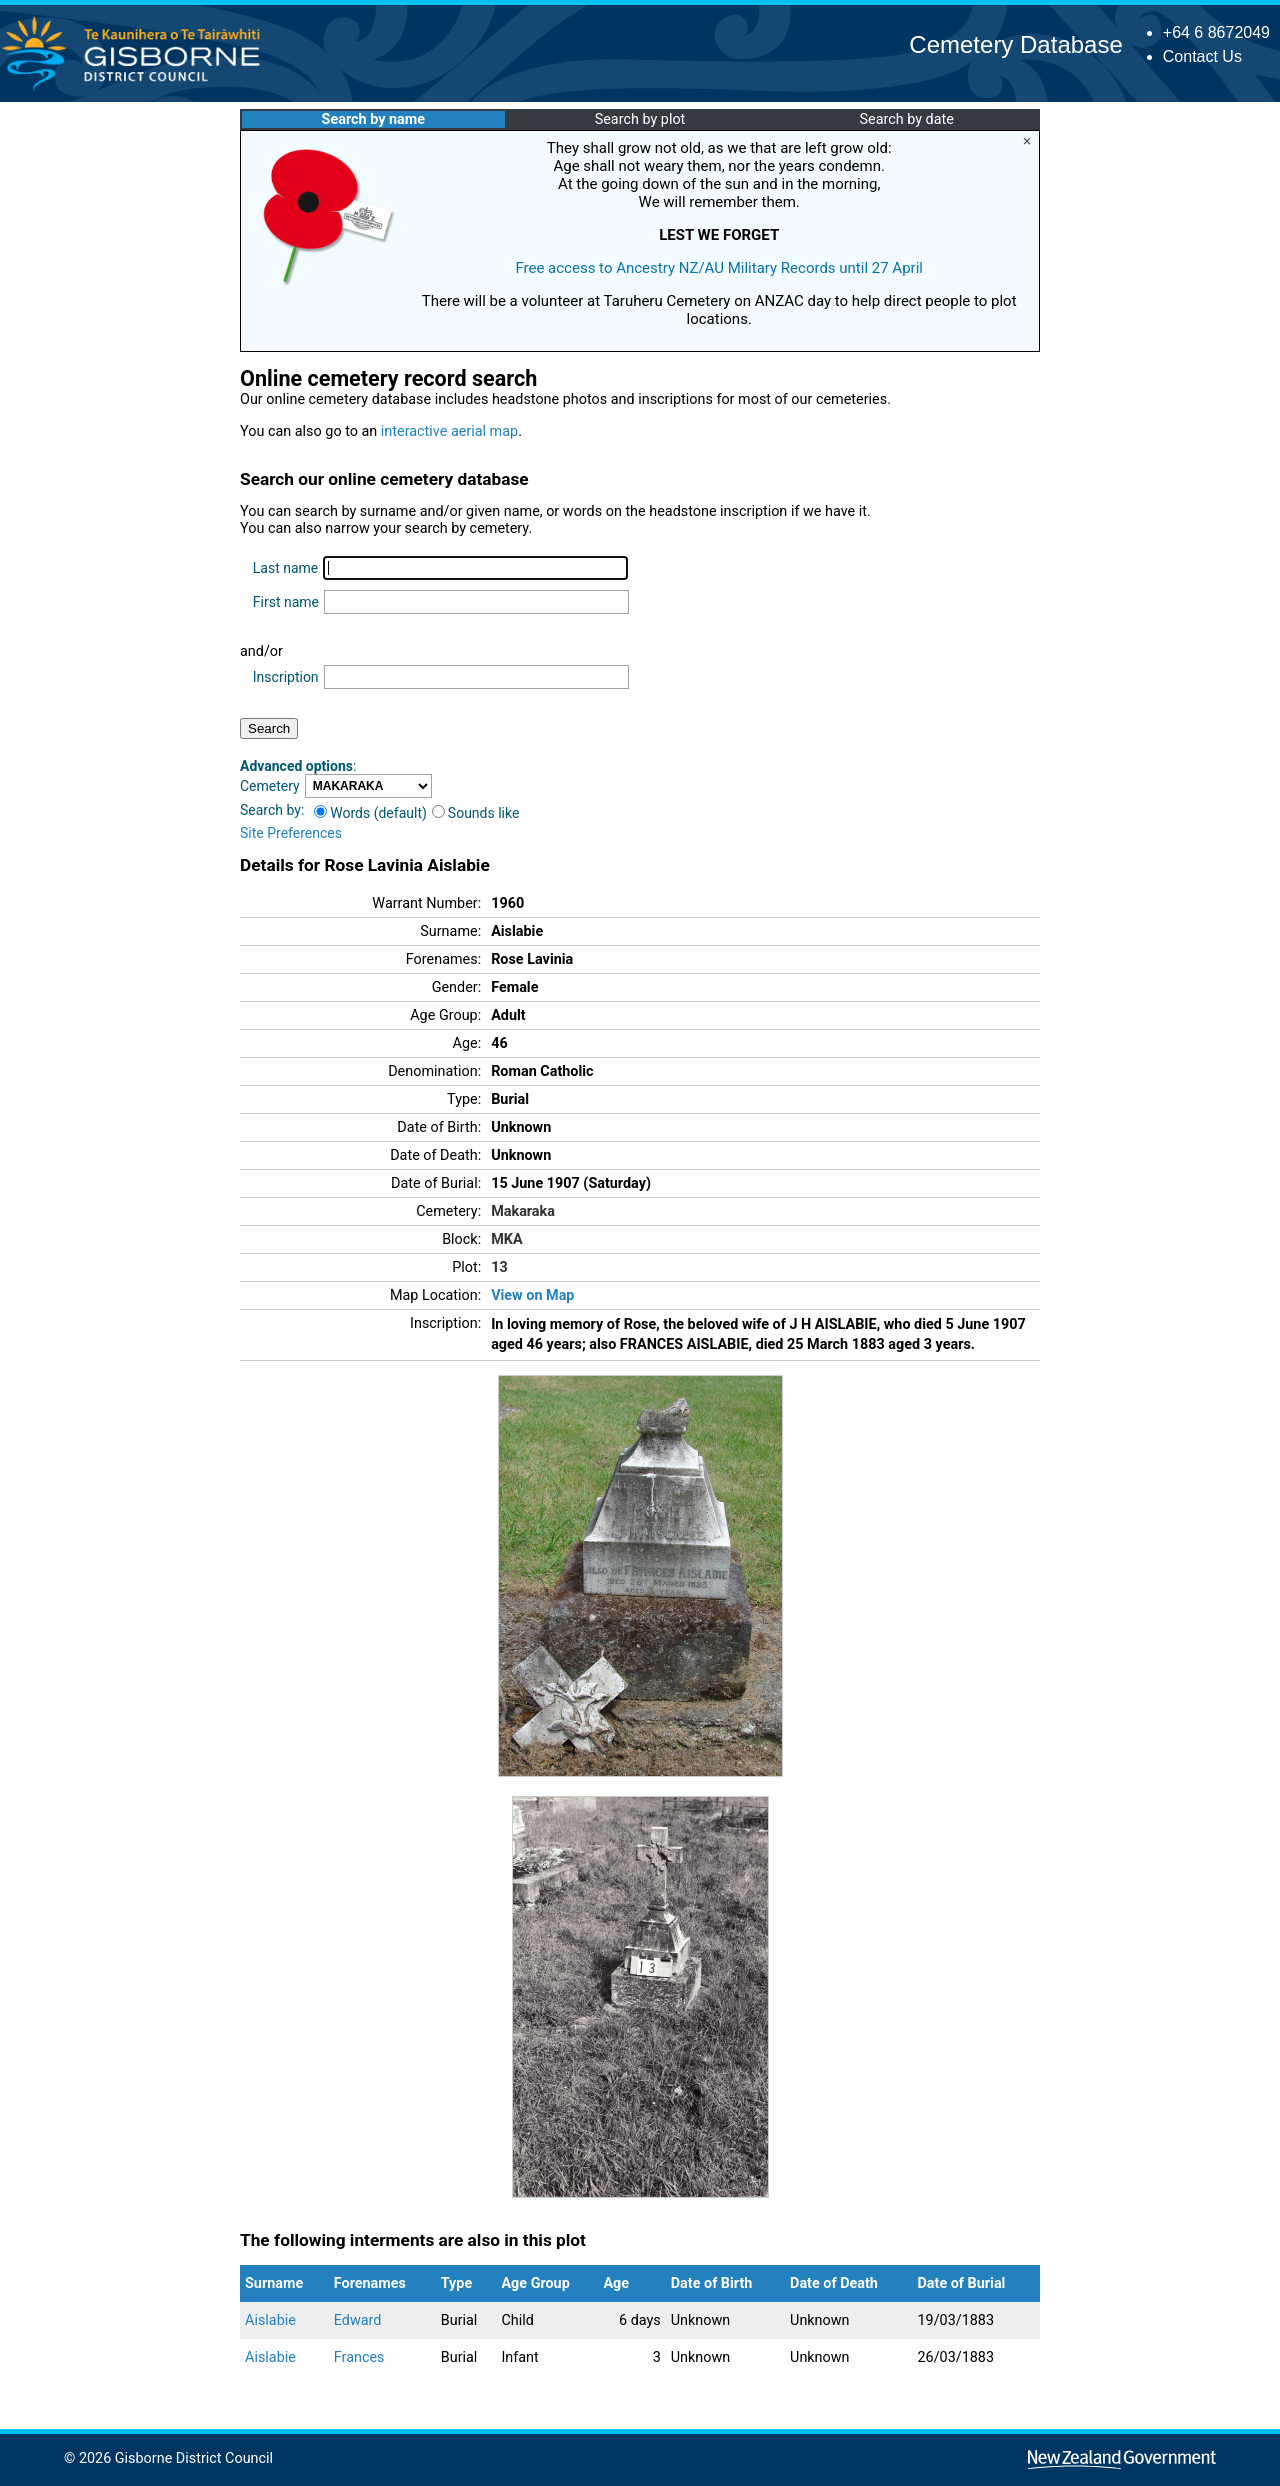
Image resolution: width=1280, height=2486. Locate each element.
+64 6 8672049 (1216, 32)
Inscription (286, 677)
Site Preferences (291, 833)
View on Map (532, 1295)
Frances (359, 2357)
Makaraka (523, 1211)
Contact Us (1202, 56)
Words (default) (370, 813)
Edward (358, 2320)
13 (499, 1267)
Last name (285, 568)
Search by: (272, 810)
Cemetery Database (1015, 44)
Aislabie (270, 2320)
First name (286, 602)
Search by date (906, 119)
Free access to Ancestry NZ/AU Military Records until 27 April (719, 268)
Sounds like (476, 813)
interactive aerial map (449, 431)
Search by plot (640, 119)
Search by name (373, 119)
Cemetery (270, 786)
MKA (506, 1239)
